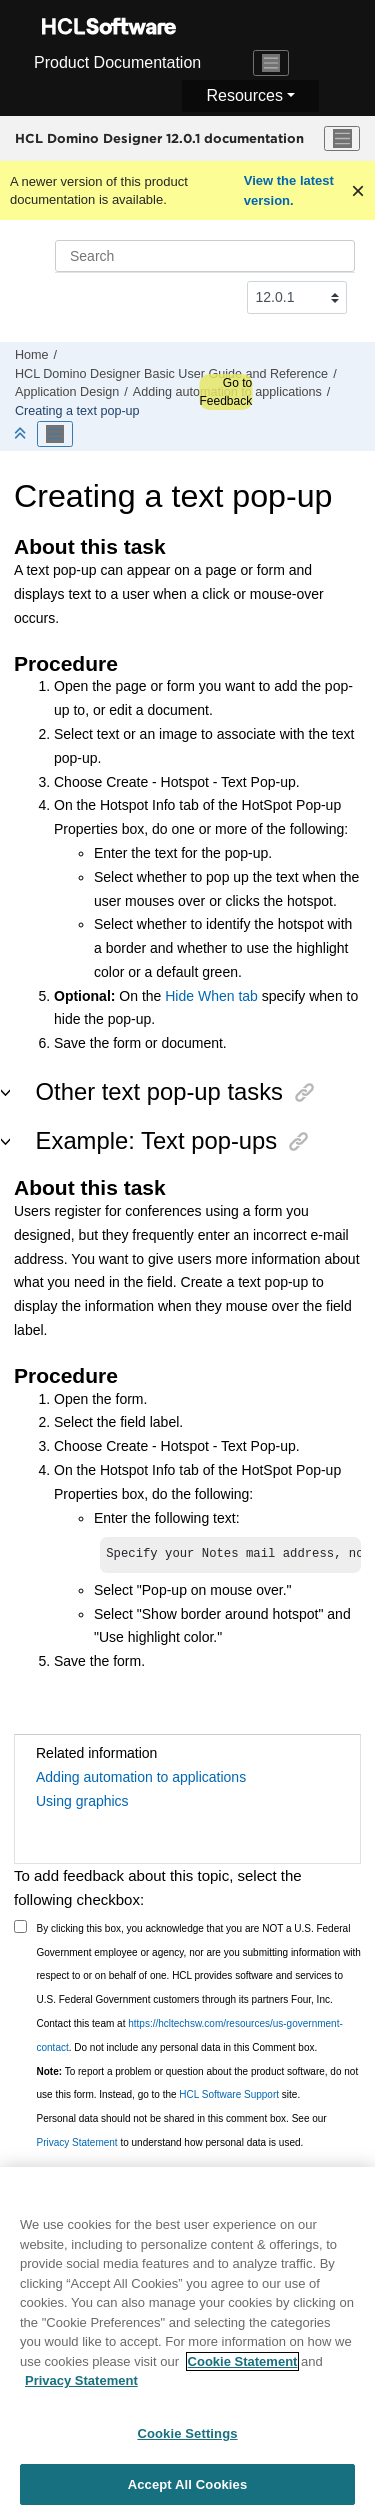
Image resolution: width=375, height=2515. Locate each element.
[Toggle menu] (342, 139)
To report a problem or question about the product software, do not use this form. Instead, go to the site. (198, 2085)
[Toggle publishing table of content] (55, 434)
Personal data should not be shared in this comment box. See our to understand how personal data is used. (182, 2132)
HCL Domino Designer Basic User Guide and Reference (171, 374)
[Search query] (205, 256)
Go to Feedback (225, 392)
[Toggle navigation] (271, 63)
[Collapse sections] (22, 434)
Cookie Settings (187, 2442)
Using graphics (82, 1803)
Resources (244, 95)
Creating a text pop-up (77, 411)
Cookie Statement (243, 2370)
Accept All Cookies (188, 2493)
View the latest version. (289, 190)
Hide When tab (211, 996)
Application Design (67, 392)
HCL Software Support (229, 2096)
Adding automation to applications (141, 1779)
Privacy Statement (77, 2144)
